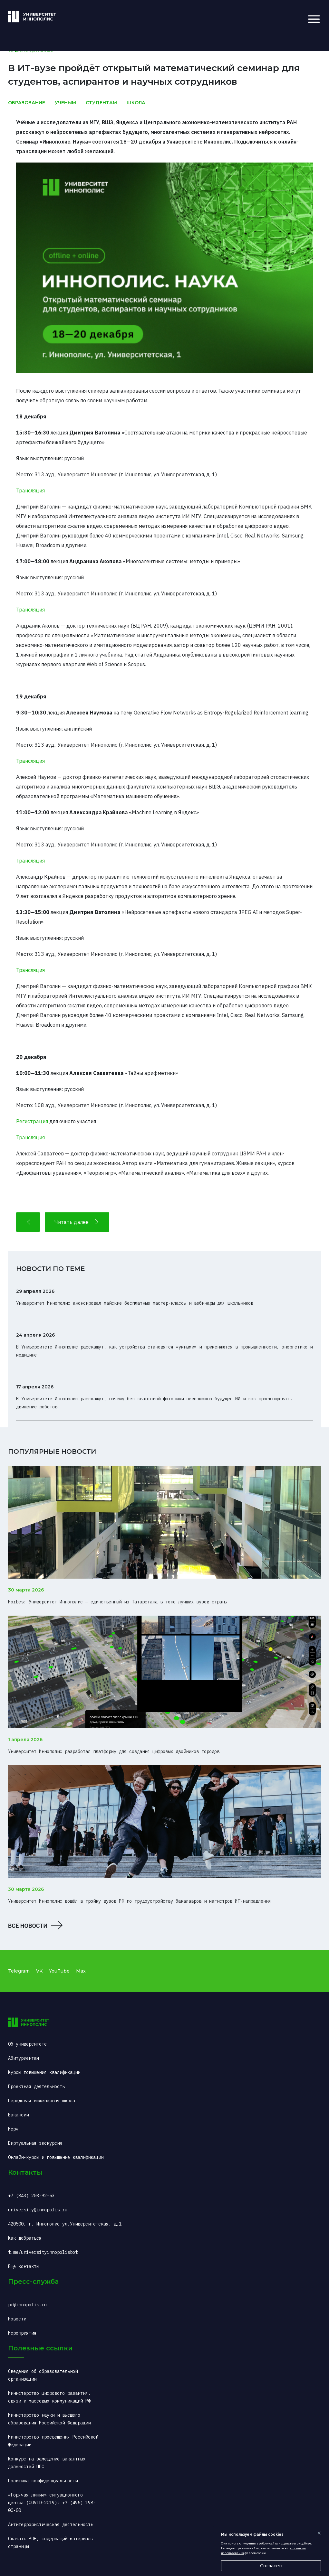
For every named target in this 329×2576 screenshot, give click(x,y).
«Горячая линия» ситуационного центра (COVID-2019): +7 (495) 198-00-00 (52, 2502)
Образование (26, 103)
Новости (17, 2319)
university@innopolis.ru (37, 2210)
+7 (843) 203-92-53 (31, 2195)
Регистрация (32, 1121)
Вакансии (18, 2115)
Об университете (27, 2044)
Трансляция (30, 490)
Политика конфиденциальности (43, 2481)
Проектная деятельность (36, 2086)
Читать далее (77, 1222)
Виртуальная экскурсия (35, 2143)
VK (39, 1971)
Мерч (13, 2129)
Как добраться (25, 2238)
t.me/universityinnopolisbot (43, 2252)
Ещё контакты (23, 2266)
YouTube (59, 1971)
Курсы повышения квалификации (44, 2072)
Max (81, 1971)
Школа (136, 103)
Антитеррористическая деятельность (50, 2524)
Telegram (19, 1971)
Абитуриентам (23, 2058)
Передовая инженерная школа (41, 2101)
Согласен (271, 2566)
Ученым (65, 103)
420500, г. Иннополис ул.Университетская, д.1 (64, 2224)
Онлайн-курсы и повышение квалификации (55, 2157)
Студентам (101, 103)
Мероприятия (22, 2333)
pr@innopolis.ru (27, 2305)
